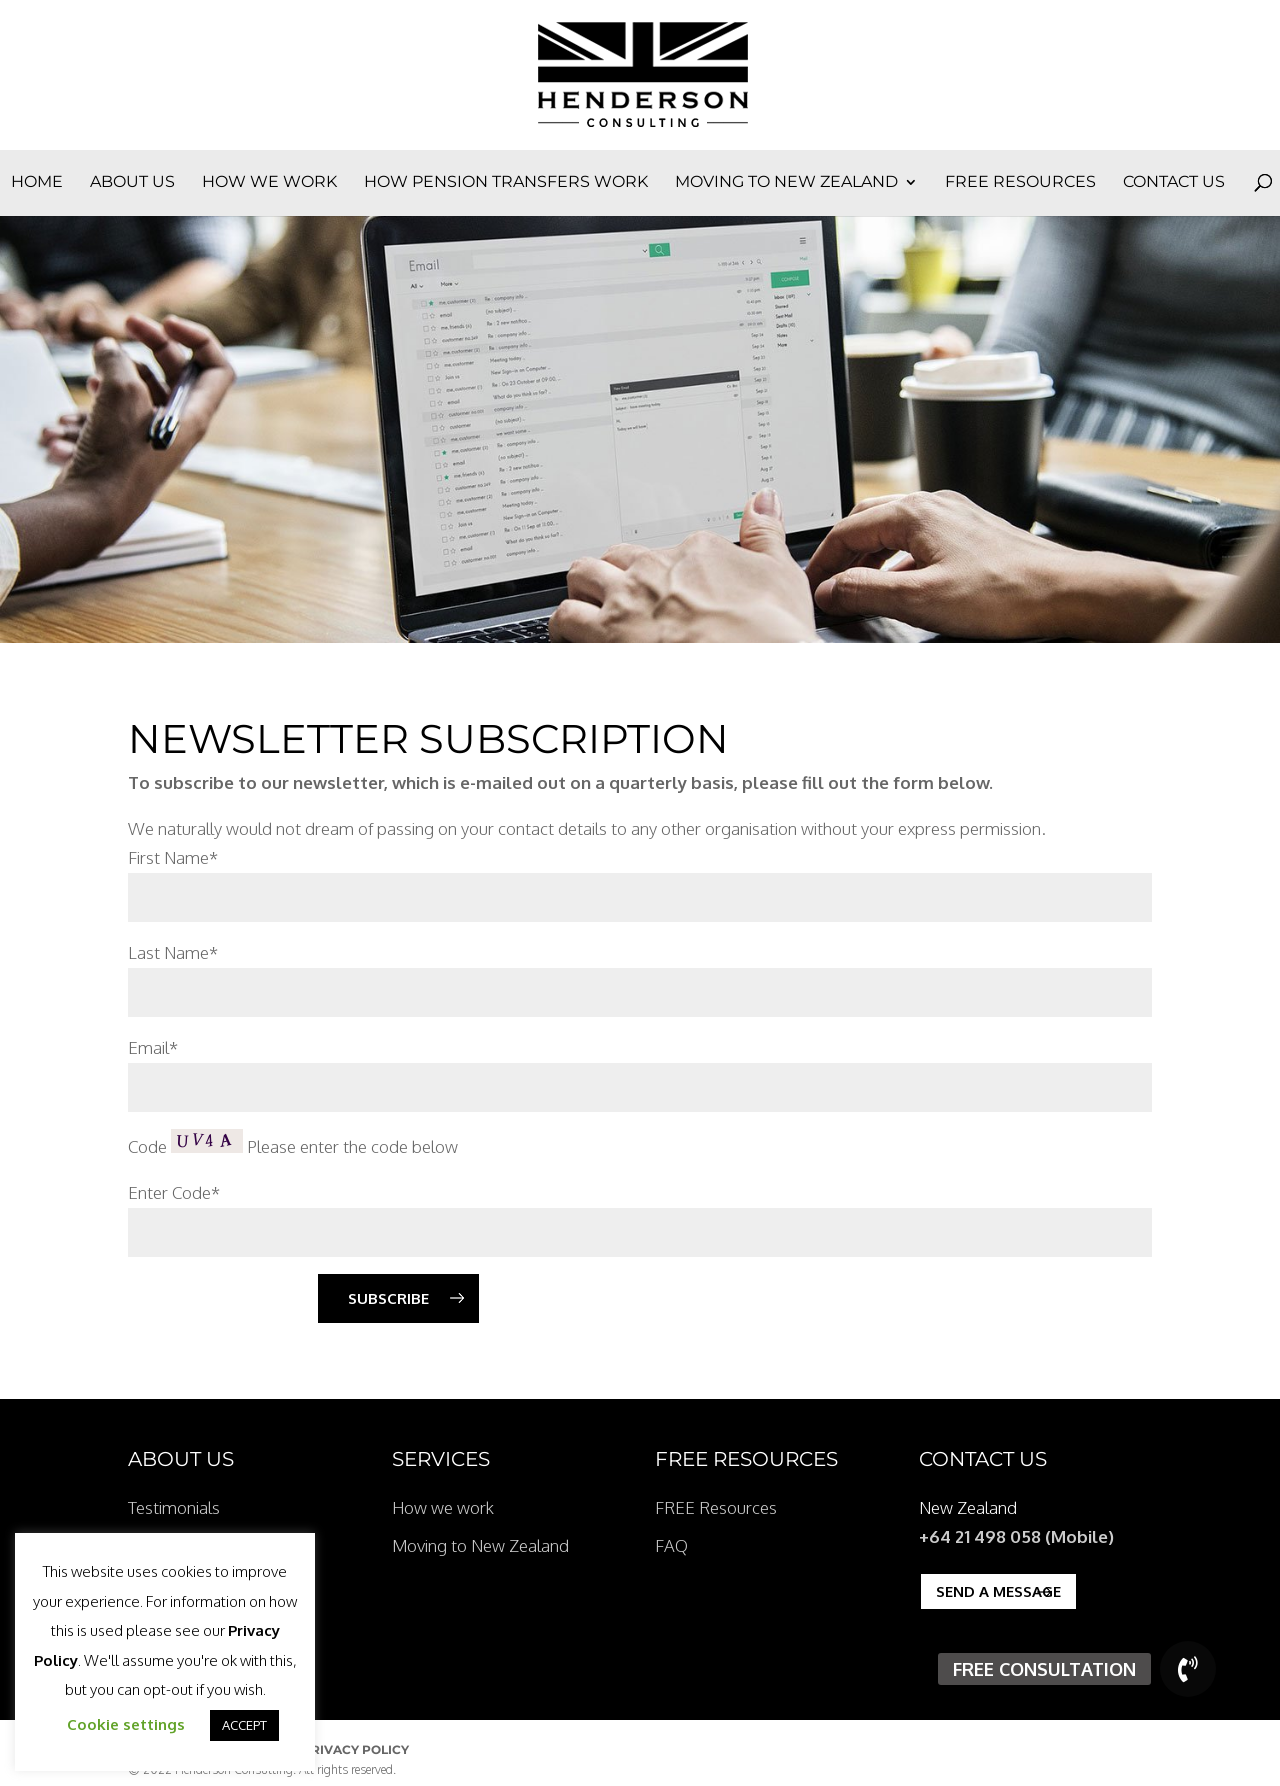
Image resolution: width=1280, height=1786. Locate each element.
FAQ (671, 1545)
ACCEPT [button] (244, 1725)
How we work (269, 183)
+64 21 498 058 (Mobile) (1016, 1536)
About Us (132, 183)
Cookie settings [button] (126, 1724)
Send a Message (998, 1591)
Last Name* (173, 952)
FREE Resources (1020, 183)
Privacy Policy (355, 1749)
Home (37, 183)
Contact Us (1174, 183)
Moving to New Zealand (786, 183)
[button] (1188, 1669)
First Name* (173, 857)
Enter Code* (174, 1192)
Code (147, 1146)
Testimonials (174, 1507)
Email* (153, 1047)
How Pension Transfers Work (506, 183)
